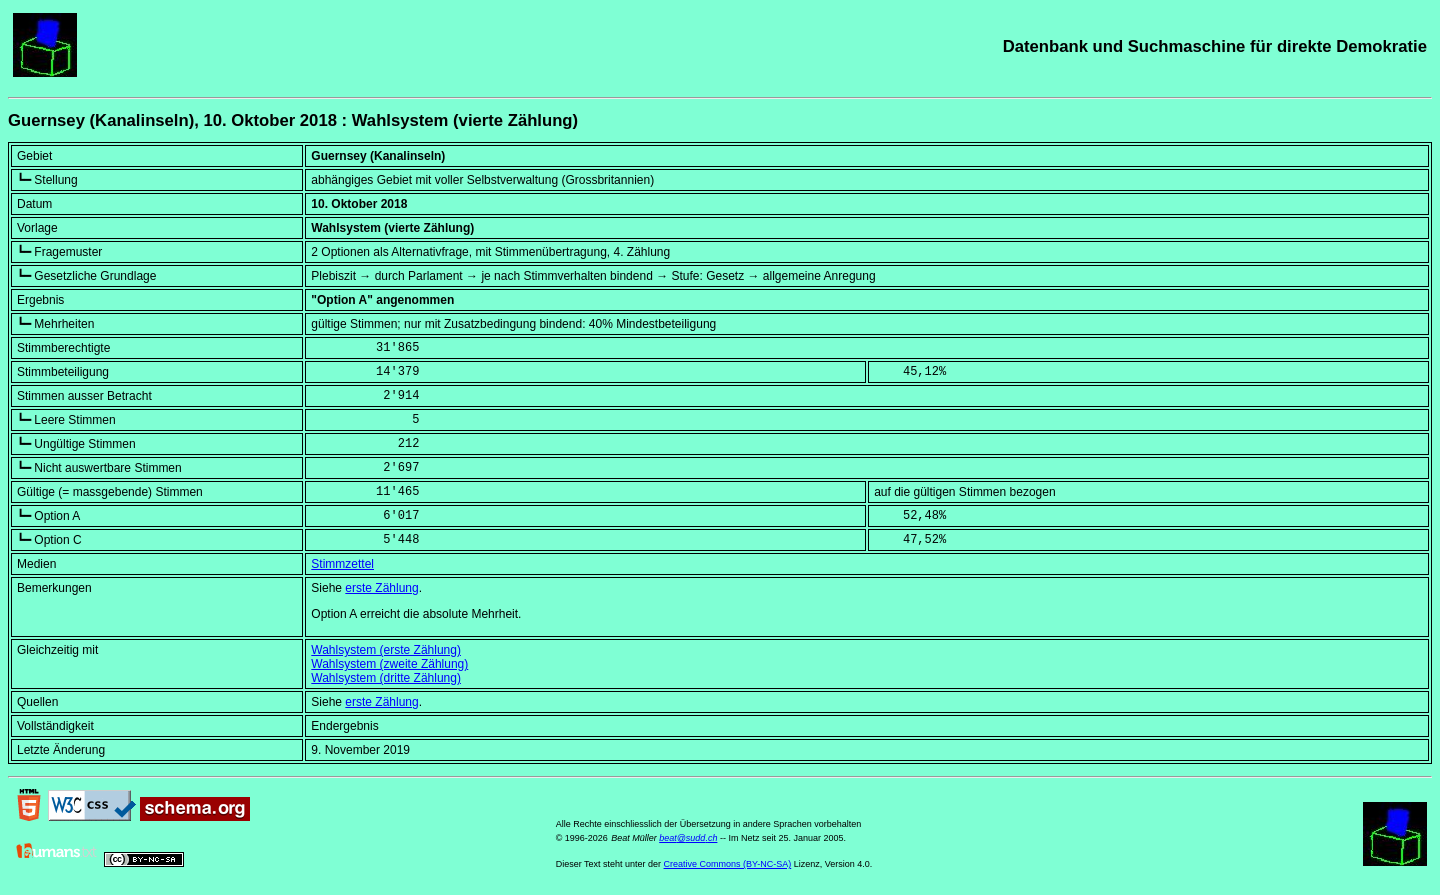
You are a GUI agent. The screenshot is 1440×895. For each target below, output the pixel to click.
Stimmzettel (342, 564)
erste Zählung (381, 588)
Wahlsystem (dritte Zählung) (386, 678)
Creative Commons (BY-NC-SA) (728, 864)
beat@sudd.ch (688, 838)
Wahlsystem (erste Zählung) (386, 650)
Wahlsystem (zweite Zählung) (389, 664)
